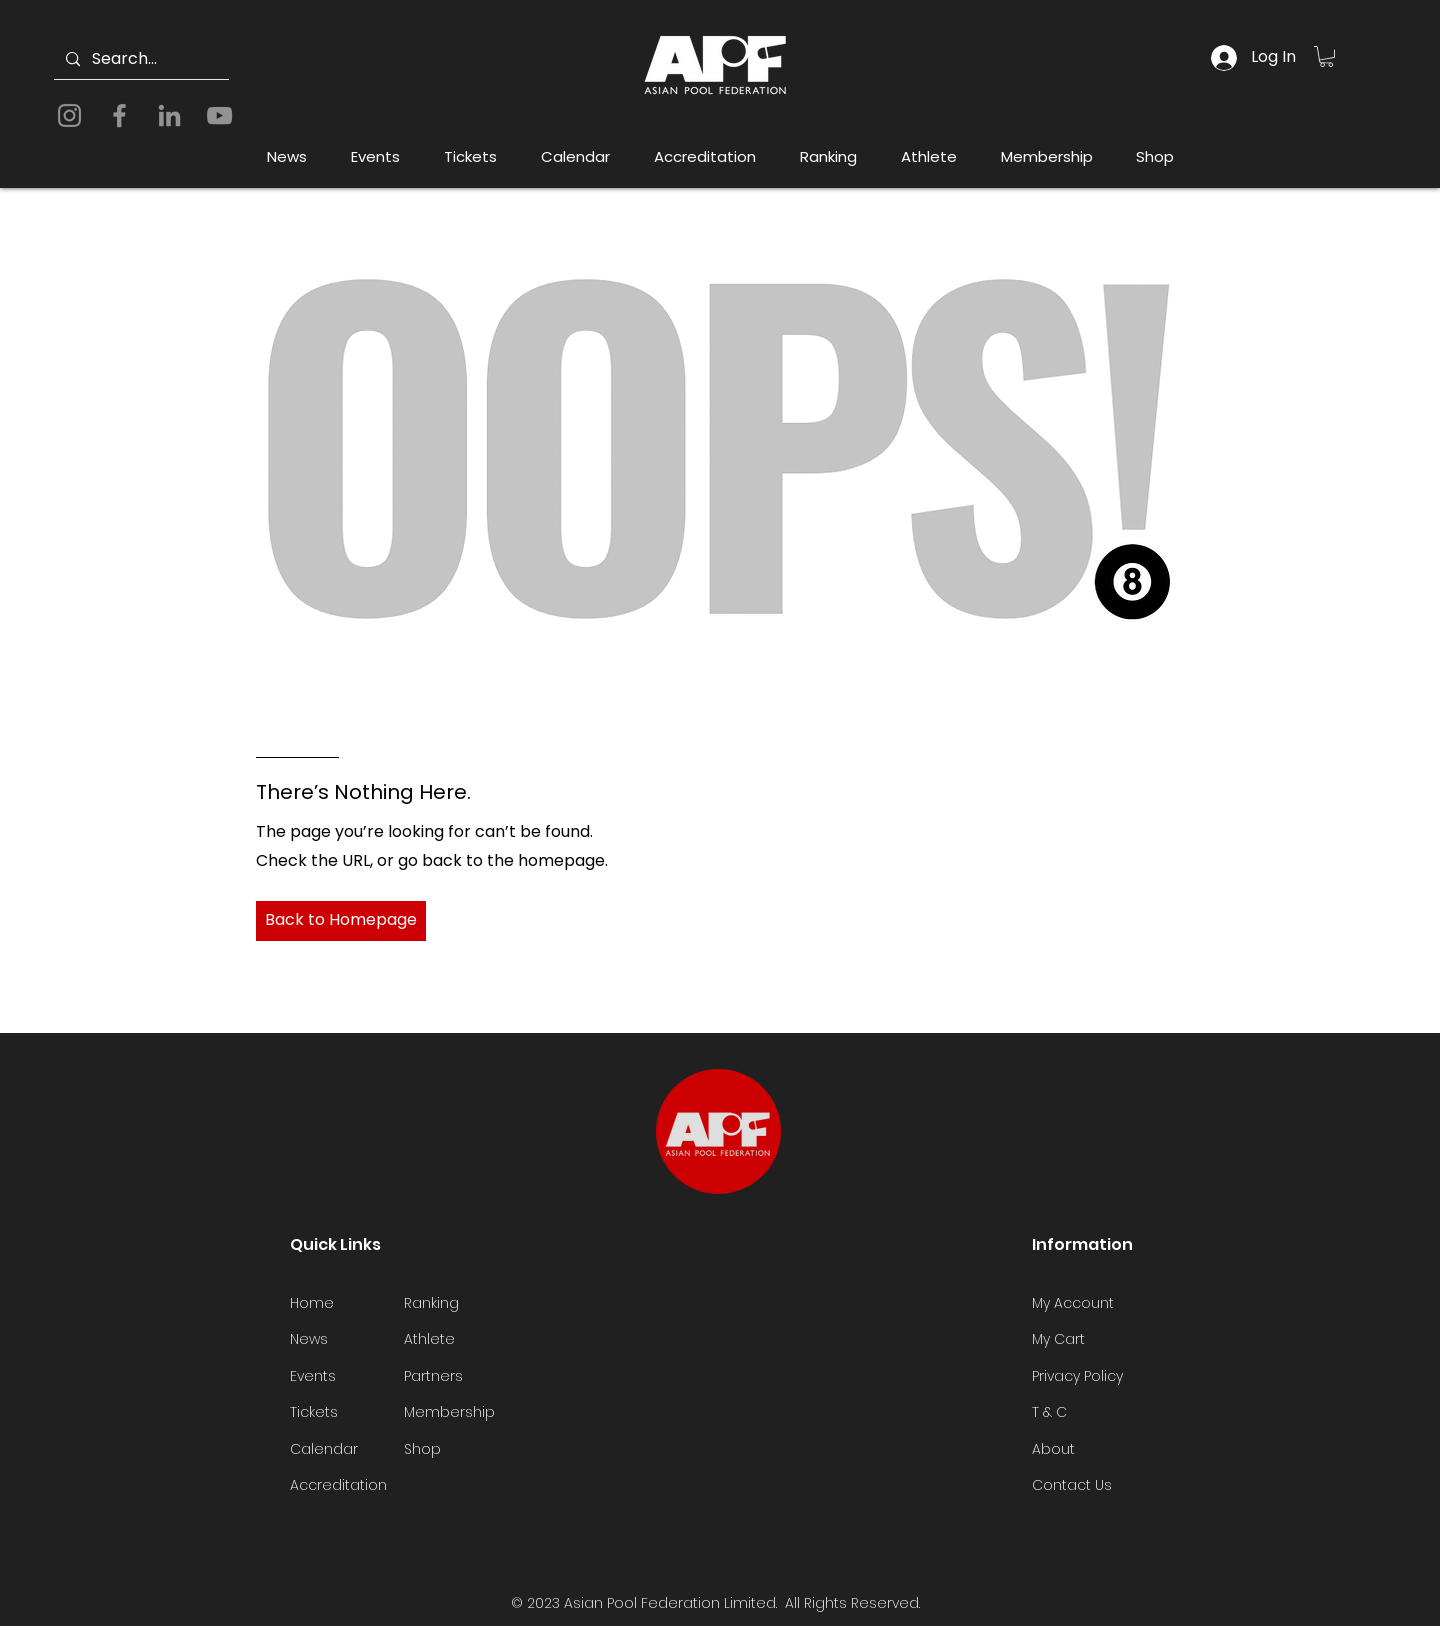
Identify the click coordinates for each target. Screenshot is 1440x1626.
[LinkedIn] (169, 115)
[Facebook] (119, 115)
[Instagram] (69, 115)
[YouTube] (219, 115)
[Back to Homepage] (341, 921)
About (1053, 1449)
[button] (1326, 56)
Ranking (431, 1303)
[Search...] (139, 59)
